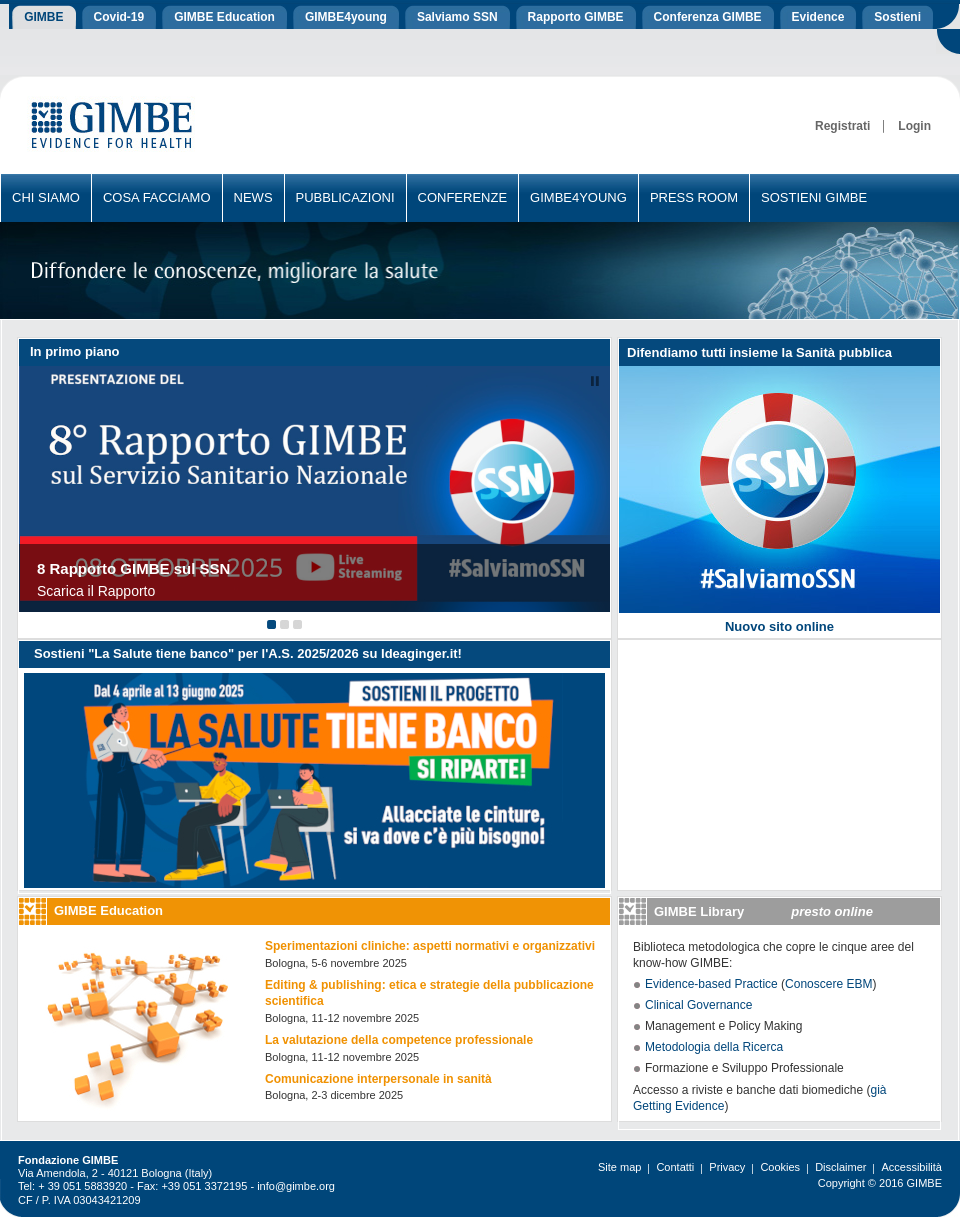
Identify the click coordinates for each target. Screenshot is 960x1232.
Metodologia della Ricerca (714, 1047)
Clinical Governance (698, 1005)
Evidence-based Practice (711, 984)
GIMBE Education (108, 910)
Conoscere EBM (828, 984)
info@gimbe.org (296, 1186)
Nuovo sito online (779, 626)
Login (914, 126)
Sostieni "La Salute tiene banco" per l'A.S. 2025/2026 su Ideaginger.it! (248, 653)
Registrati (842, 126)
